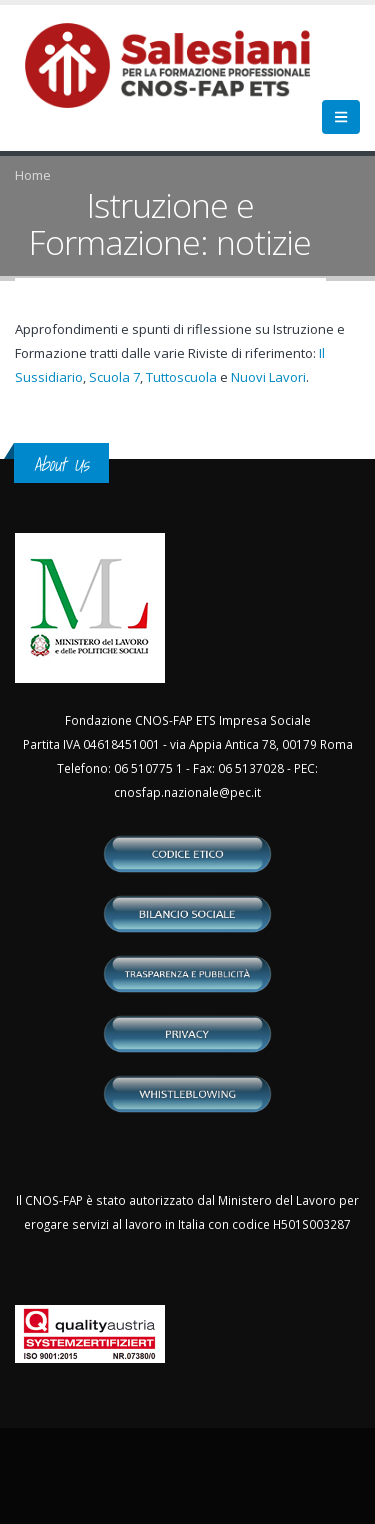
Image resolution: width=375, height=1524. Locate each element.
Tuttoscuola (181, 377)
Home (33, 175)
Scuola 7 (114, 377)
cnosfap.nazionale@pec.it (187, 792)
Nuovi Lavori (268, 377)
